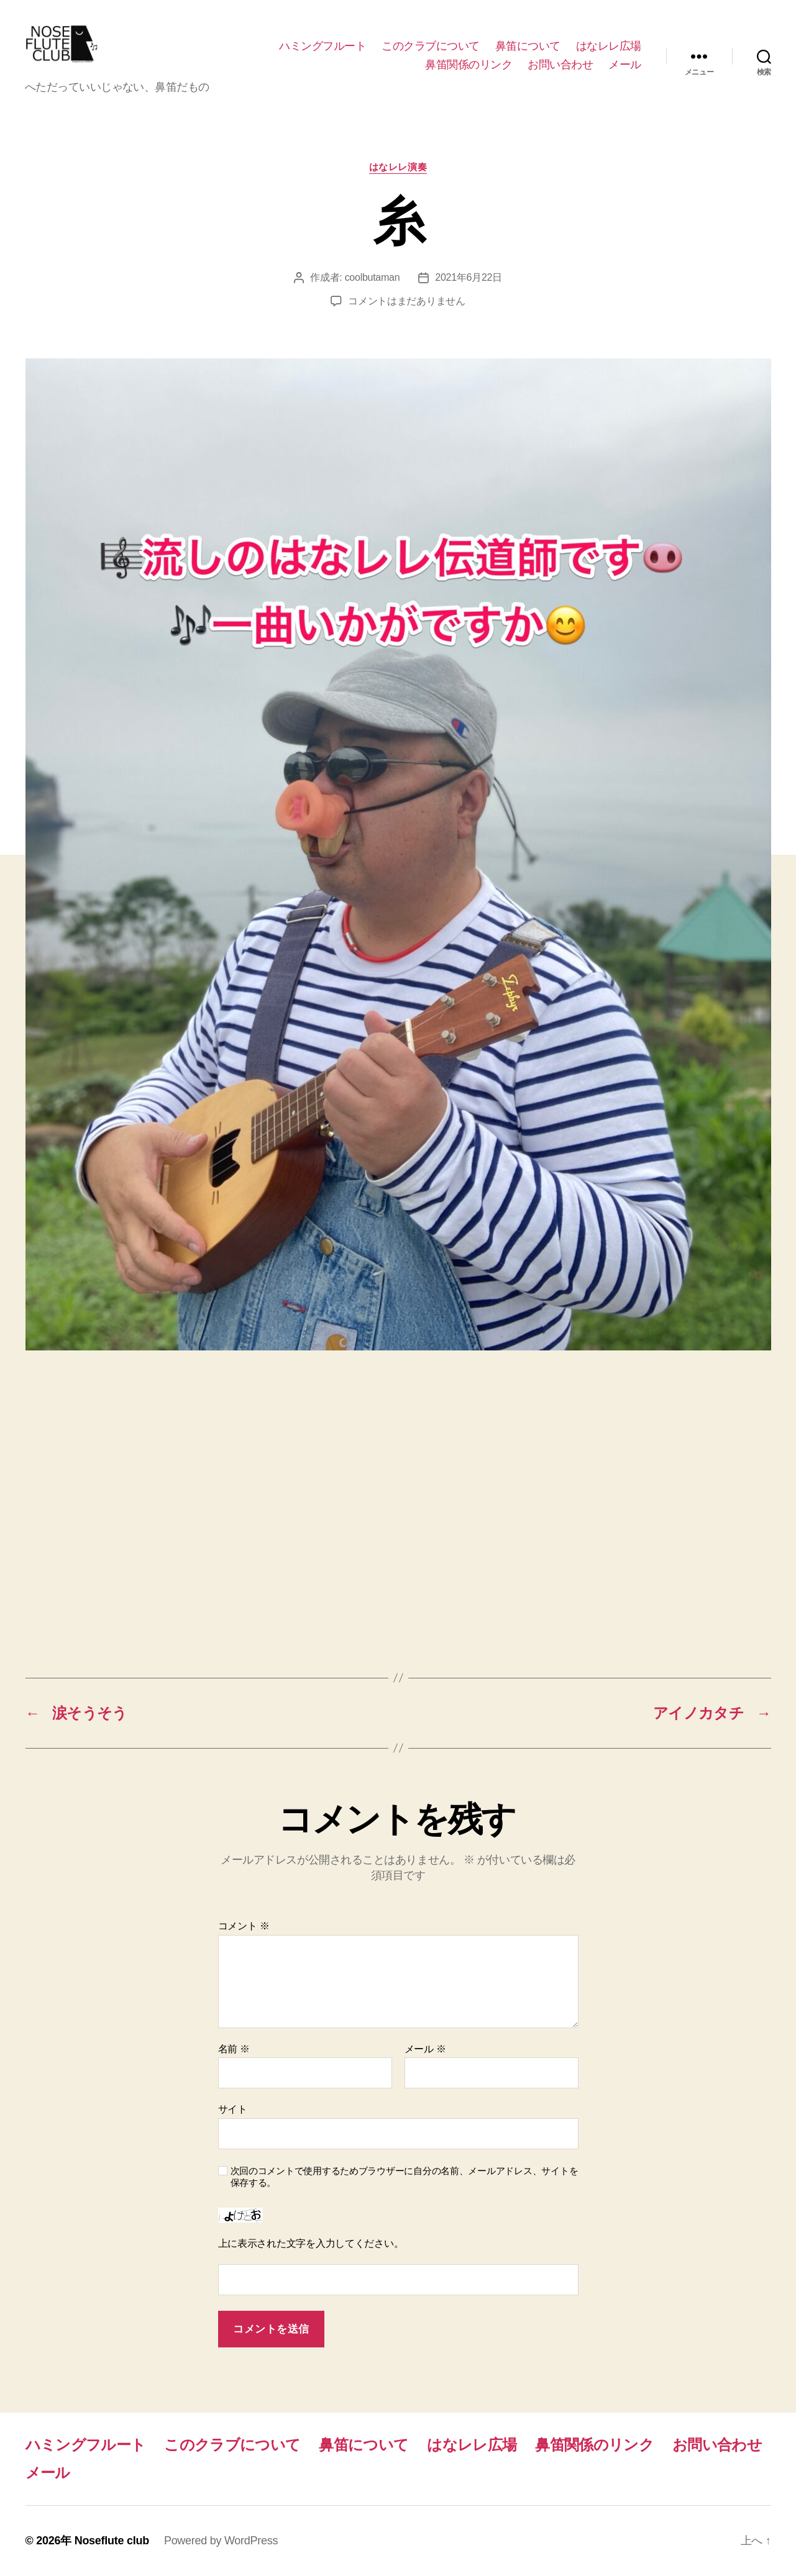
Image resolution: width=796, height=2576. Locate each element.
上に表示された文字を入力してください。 (311, 2243)
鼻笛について (527, 46)
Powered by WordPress (221, 2540)
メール (624, 64)
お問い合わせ (560, 64)
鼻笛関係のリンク (468, 64)
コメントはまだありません (406, 301)
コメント (244, 1926)
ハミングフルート (322, 46)
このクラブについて (431, 46)
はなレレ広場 (608, 46)
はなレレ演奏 (398, 167)
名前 (234, 2049)
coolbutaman (372, 277)
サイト (232, 2109)
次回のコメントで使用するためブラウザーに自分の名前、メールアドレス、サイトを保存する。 (405, 2176)
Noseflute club (112, 2540)
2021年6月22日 (468, 277)
